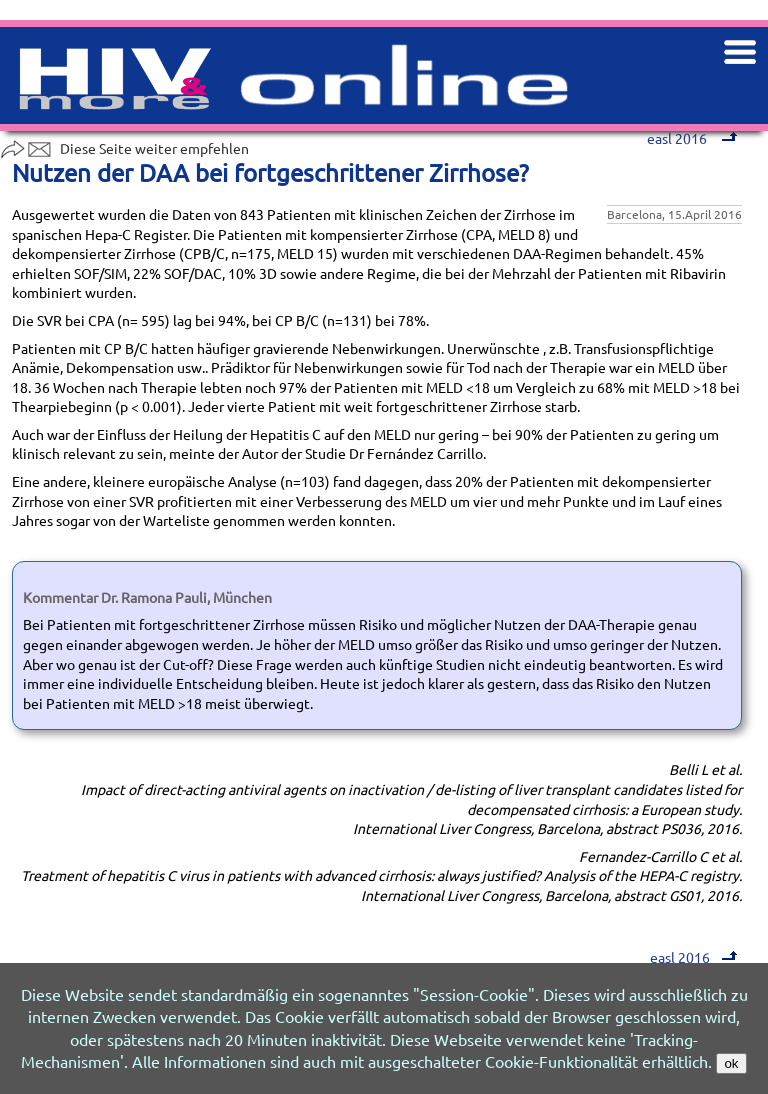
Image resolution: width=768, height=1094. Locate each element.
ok (731, 1063)
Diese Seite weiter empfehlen (124, 148)
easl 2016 (693, 957)
